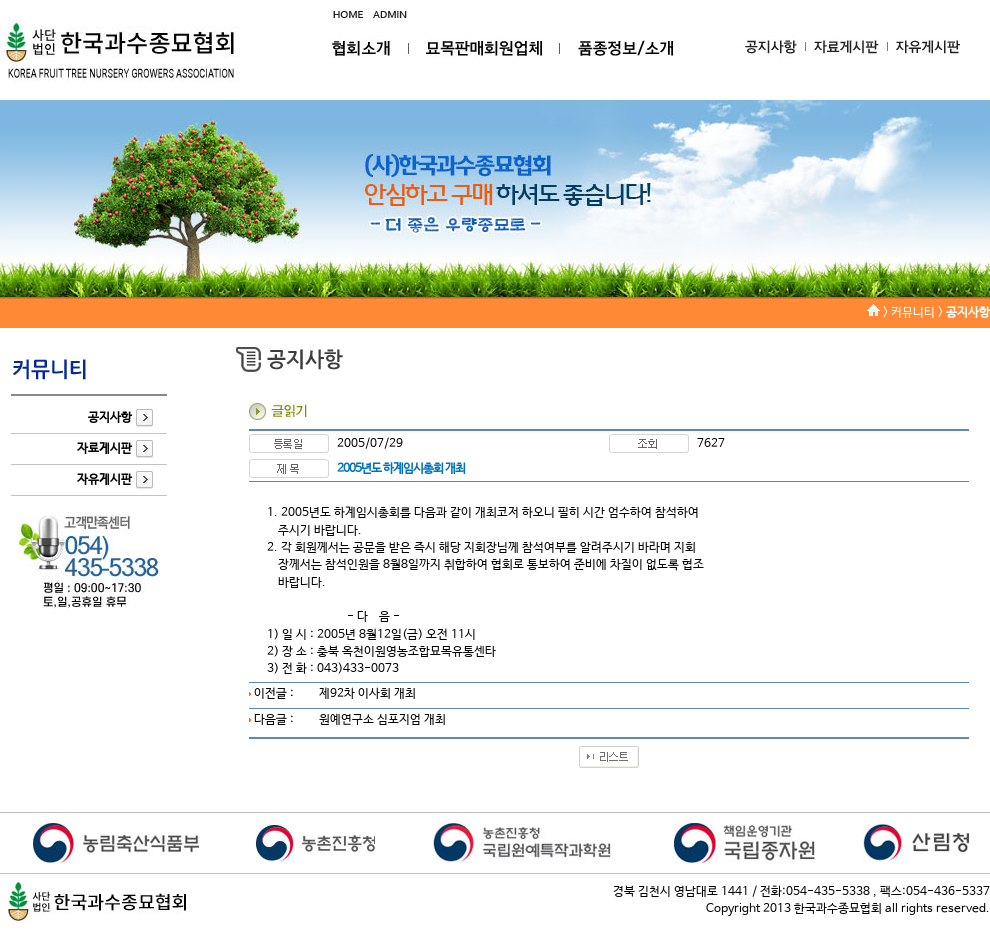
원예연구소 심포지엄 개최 (382, 720)
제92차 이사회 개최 (367, 694)
